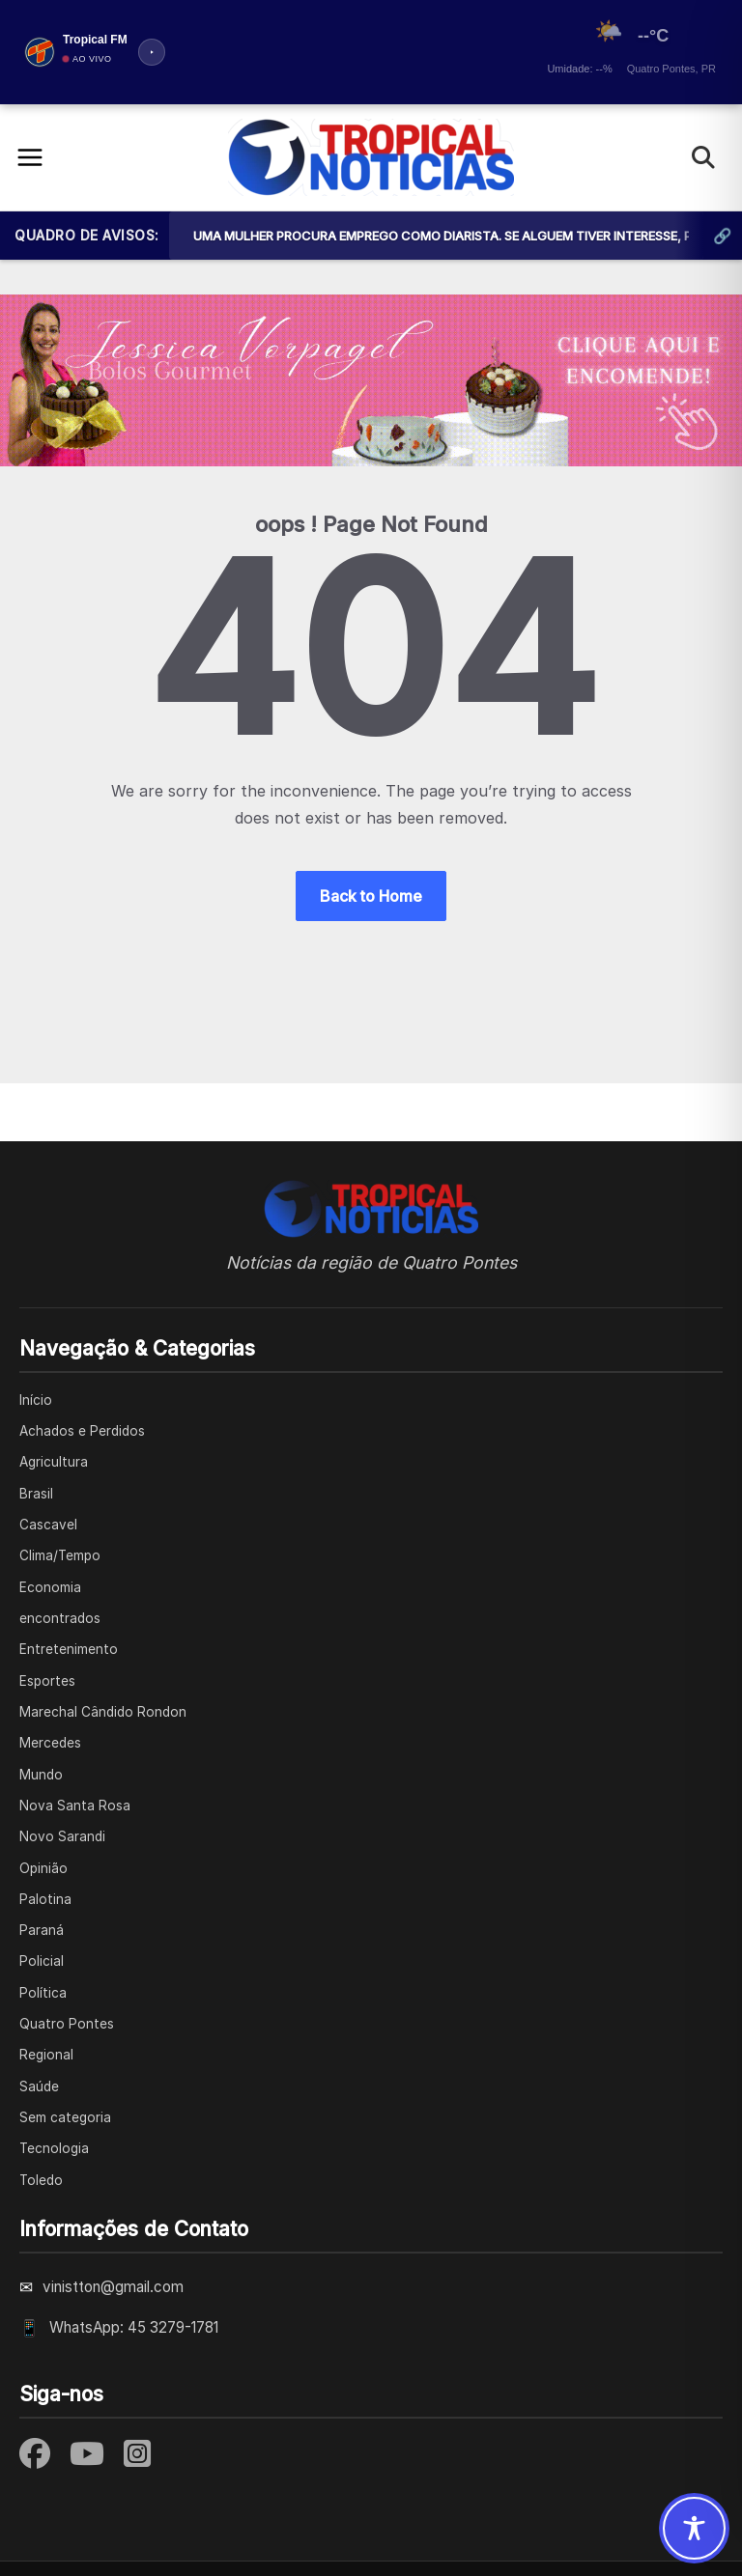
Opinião (43, 1868)
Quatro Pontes (66, 2023)
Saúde (39, 2086)
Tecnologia (54, 2148)
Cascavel (48, 1524)
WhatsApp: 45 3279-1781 (133, 2327)
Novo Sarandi (62, 1836)
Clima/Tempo (59, 1555)
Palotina (45, 1899)
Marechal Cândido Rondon (102, 1712)
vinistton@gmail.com (113, 2287)
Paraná (41, 1930)
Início (35, 1400)
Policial (41, 1961)
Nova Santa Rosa (74, 1805)
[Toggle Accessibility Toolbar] (694, 2528)
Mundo (41, 1774)
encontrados (59, 1618)
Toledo (41, 2180)
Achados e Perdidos (82, 1431)
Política (43, 1993)
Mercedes (50, 1742)
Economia (50, 1587)
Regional (46, 2054)
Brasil (36, 1493)
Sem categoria (65, 2117)
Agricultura (53, 1462)
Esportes (47, 1681)
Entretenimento (68, 1649)
